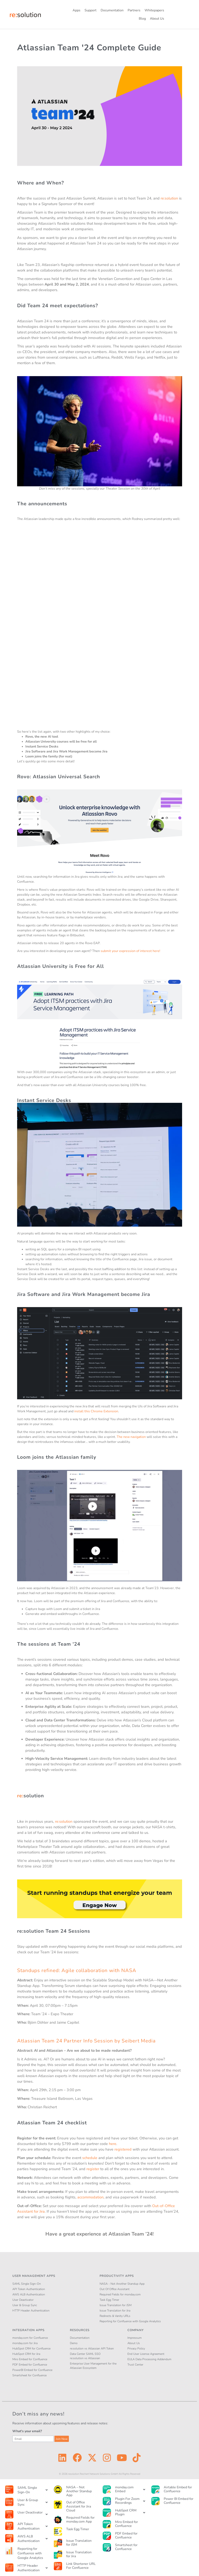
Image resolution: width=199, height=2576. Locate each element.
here (112, 2143)
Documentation (112, 10)
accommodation (90, 2197)
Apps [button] (76, 10)
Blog (142, 18)
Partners (134, 10)
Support (91, 10)
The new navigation (131, 1437)
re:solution (169, 198)
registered (123, 2149)
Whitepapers (154, 10)
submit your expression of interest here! (130, 951)
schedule (89, 2157)
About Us (157, 18)
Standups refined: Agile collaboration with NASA (76, 1970)
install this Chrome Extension (96, 1411)
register (92, 2168)
